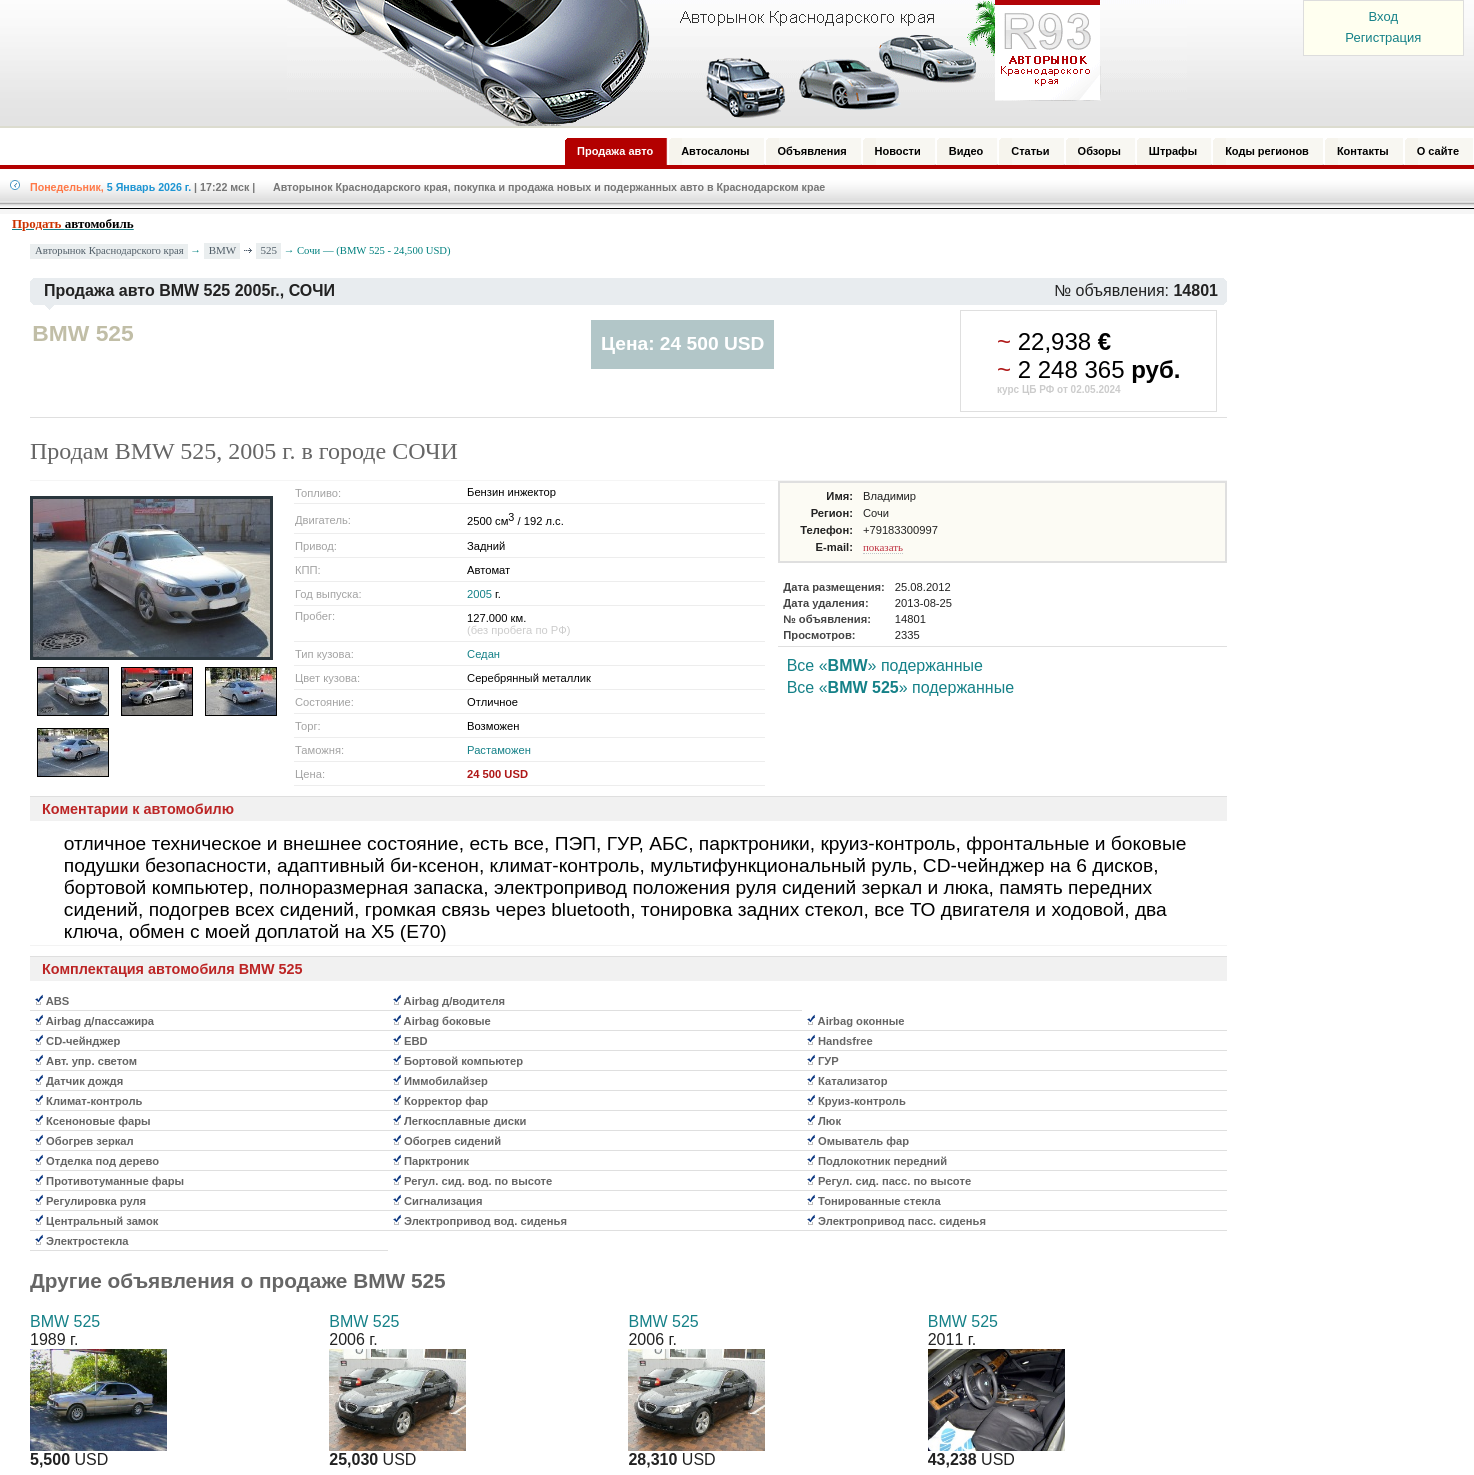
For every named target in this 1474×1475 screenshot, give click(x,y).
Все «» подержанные (885, 665)
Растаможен (499, 750)
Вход (1383, 16)
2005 (479, 594)
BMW (223, 250)
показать (883, 547)
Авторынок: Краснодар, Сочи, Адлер (687, 63)
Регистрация (1383, 37)
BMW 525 (65, 1321)
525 (269, 250)
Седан (483, 654)
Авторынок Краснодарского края (109, 250)
